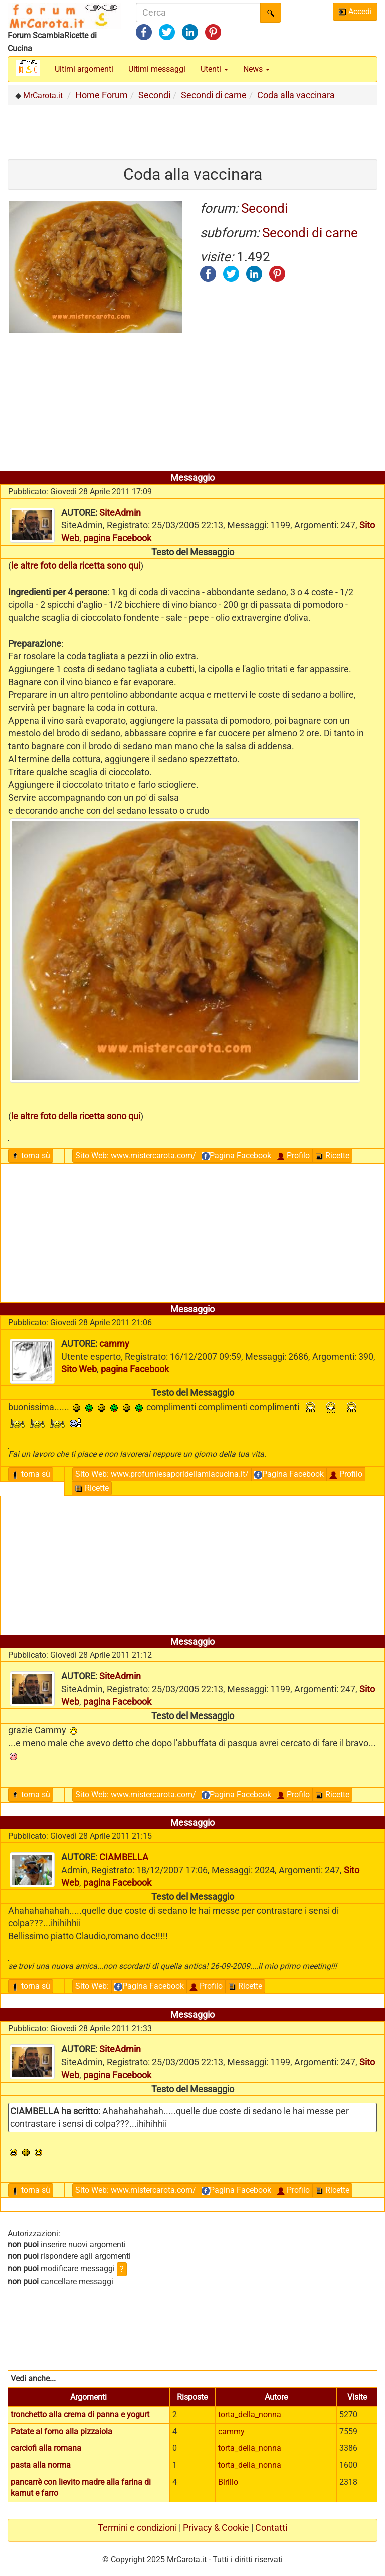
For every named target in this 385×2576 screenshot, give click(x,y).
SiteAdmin (120, 512)
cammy (114, 1343)
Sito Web (135, 1155)
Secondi (264, 208)
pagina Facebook (117, 538)
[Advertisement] (192, 127)
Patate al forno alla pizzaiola (61, 2431)
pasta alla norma (41, 2465)
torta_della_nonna (249, 2414)
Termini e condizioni (137, 2527)
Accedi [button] (355, 11)
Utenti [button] (214, 69)
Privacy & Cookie (216, 2527)
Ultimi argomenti (84, 69)
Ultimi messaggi (156, 69)
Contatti (271, 2527)
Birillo (228, 2482)
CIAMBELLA (123, 1857)
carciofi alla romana (46, 2448)
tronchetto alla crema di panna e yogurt (80, 2414)
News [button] (256, 69)
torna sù (30, 1155)
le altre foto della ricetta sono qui (75, 565)
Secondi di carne (310, 232)
